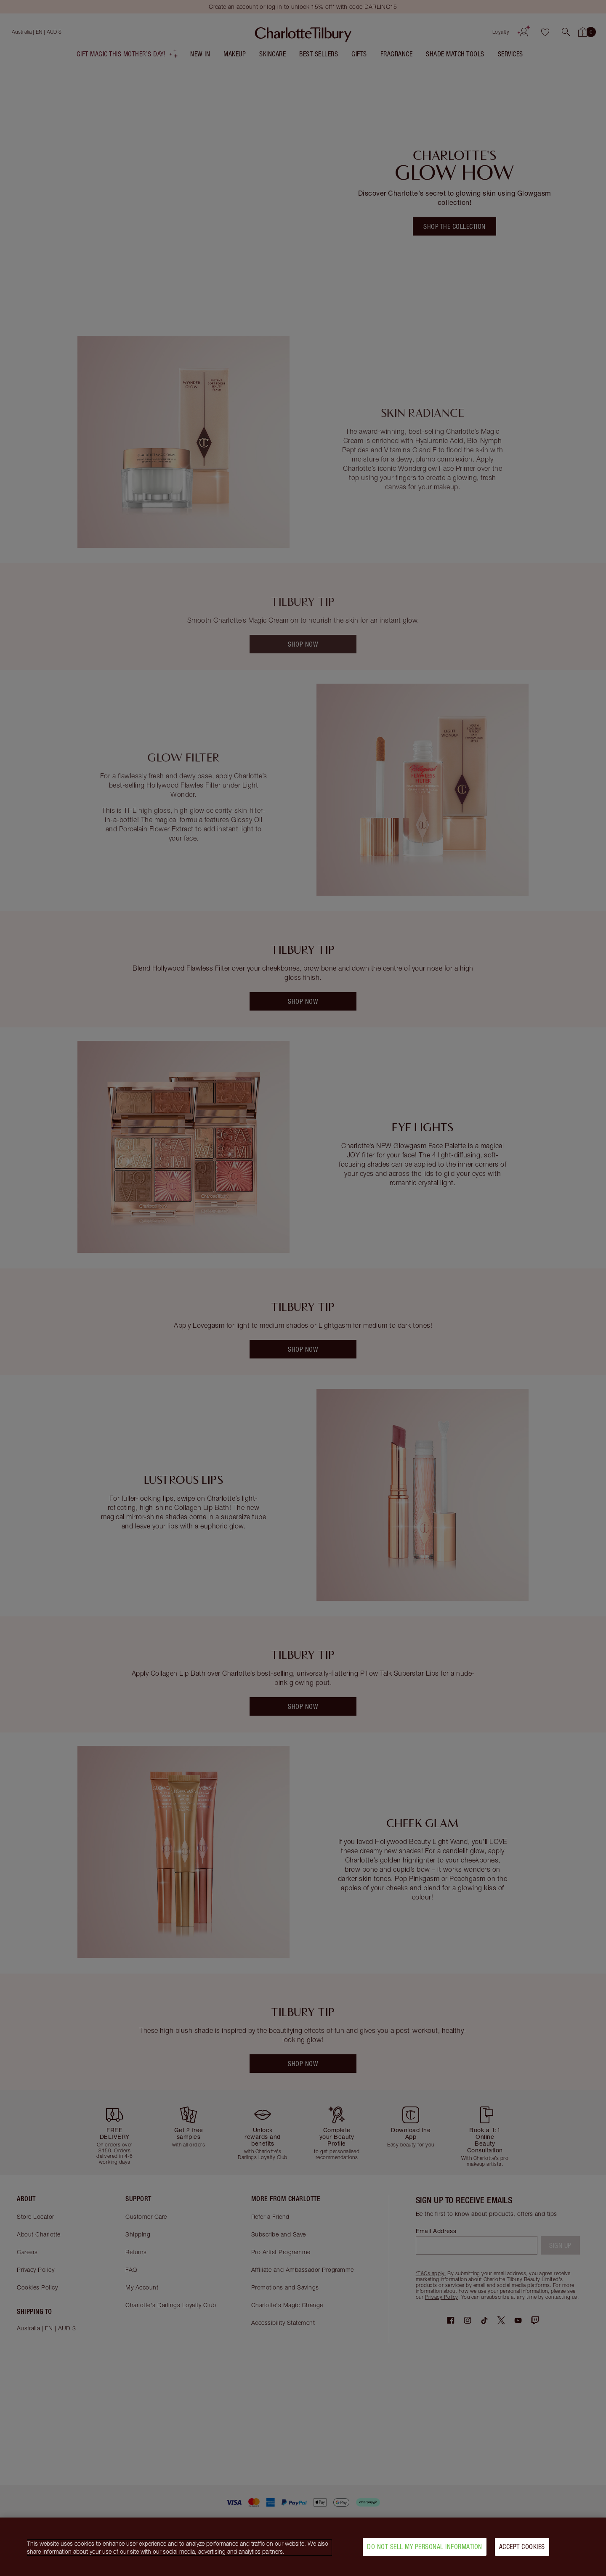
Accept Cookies (522, 2548)
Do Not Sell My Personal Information (424, 2548)
